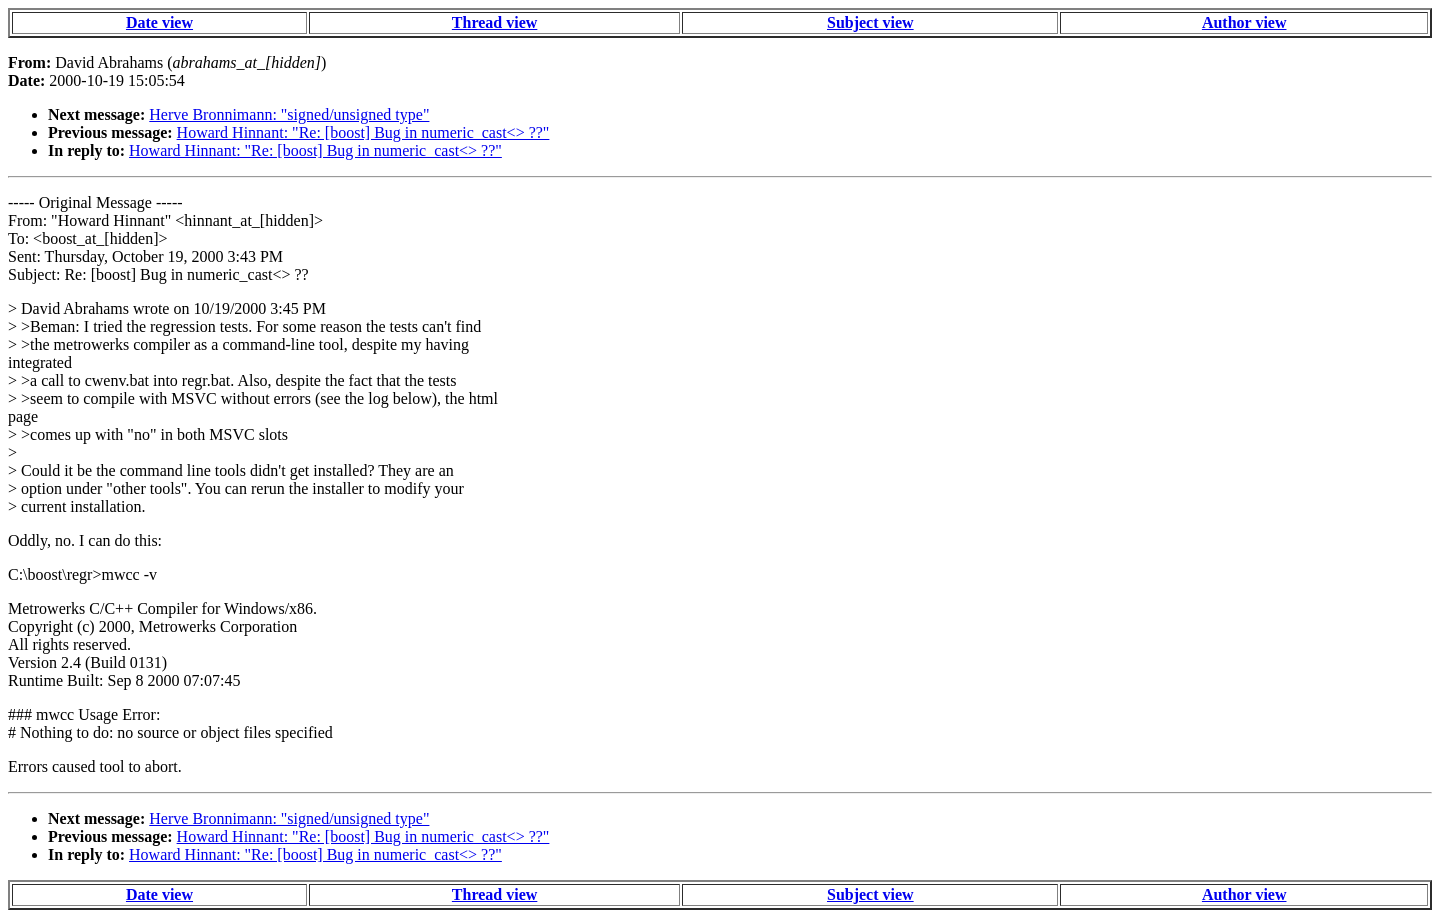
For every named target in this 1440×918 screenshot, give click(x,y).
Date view (159, 22)
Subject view (870, 22)
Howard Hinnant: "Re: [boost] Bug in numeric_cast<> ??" (363, 132)
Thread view (494, 22)
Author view (1244, 22)
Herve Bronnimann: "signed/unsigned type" (289, 114)
